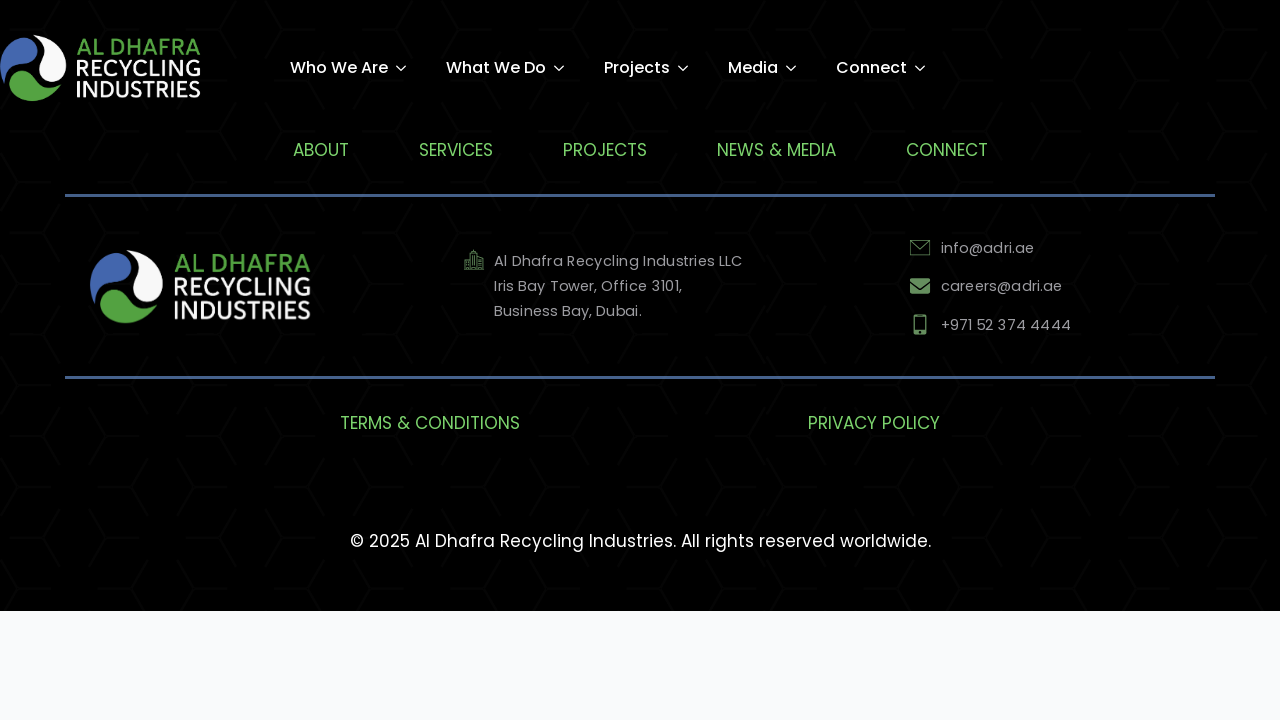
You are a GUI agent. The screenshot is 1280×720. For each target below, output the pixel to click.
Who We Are (339, 67)
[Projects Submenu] (689, 68)
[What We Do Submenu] (565, 68)
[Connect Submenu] (926, 68)
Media (753, 67)
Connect (871, 67)
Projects (637, 67)
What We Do (496, 67)
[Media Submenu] (797, 68)
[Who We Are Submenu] (407, 68)
